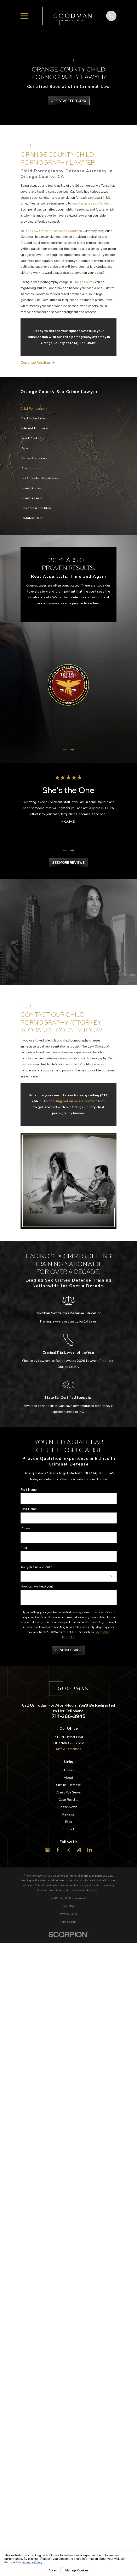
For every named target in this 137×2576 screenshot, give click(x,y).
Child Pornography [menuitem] (34, 408)
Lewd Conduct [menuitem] (31, 438)
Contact (68, 1829)
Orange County (83, 282)
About (68, 1777)
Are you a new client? (36, 1567)
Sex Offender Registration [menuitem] (40, 478)
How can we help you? (37, 1587)
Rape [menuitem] (24, 448)
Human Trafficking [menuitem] (34, 458)
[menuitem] (68, 1906)
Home (68, 1770)
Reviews (68, 1814)
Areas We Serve (68, 1792)
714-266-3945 (68, 1716)
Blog (68, 1821)
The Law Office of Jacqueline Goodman (53, 231)
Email (25, 1548)
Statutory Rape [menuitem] (32, 518)
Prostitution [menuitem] (29, 468)
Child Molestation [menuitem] (34, 418)
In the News (69, 1807)
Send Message (68, 1650)
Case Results (68, 1799)
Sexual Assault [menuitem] (32, 498)
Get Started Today (68, 101)
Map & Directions (68, 1749)
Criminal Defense (68, 1785)
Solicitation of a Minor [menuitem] (36, 508)
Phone (25, 1528)
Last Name (29, 1509)
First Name (29, 1490)
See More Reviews (68, 862)
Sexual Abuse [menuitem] (31, 488)
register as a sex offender (90, 203)
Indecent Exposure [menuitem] (34, 428)
